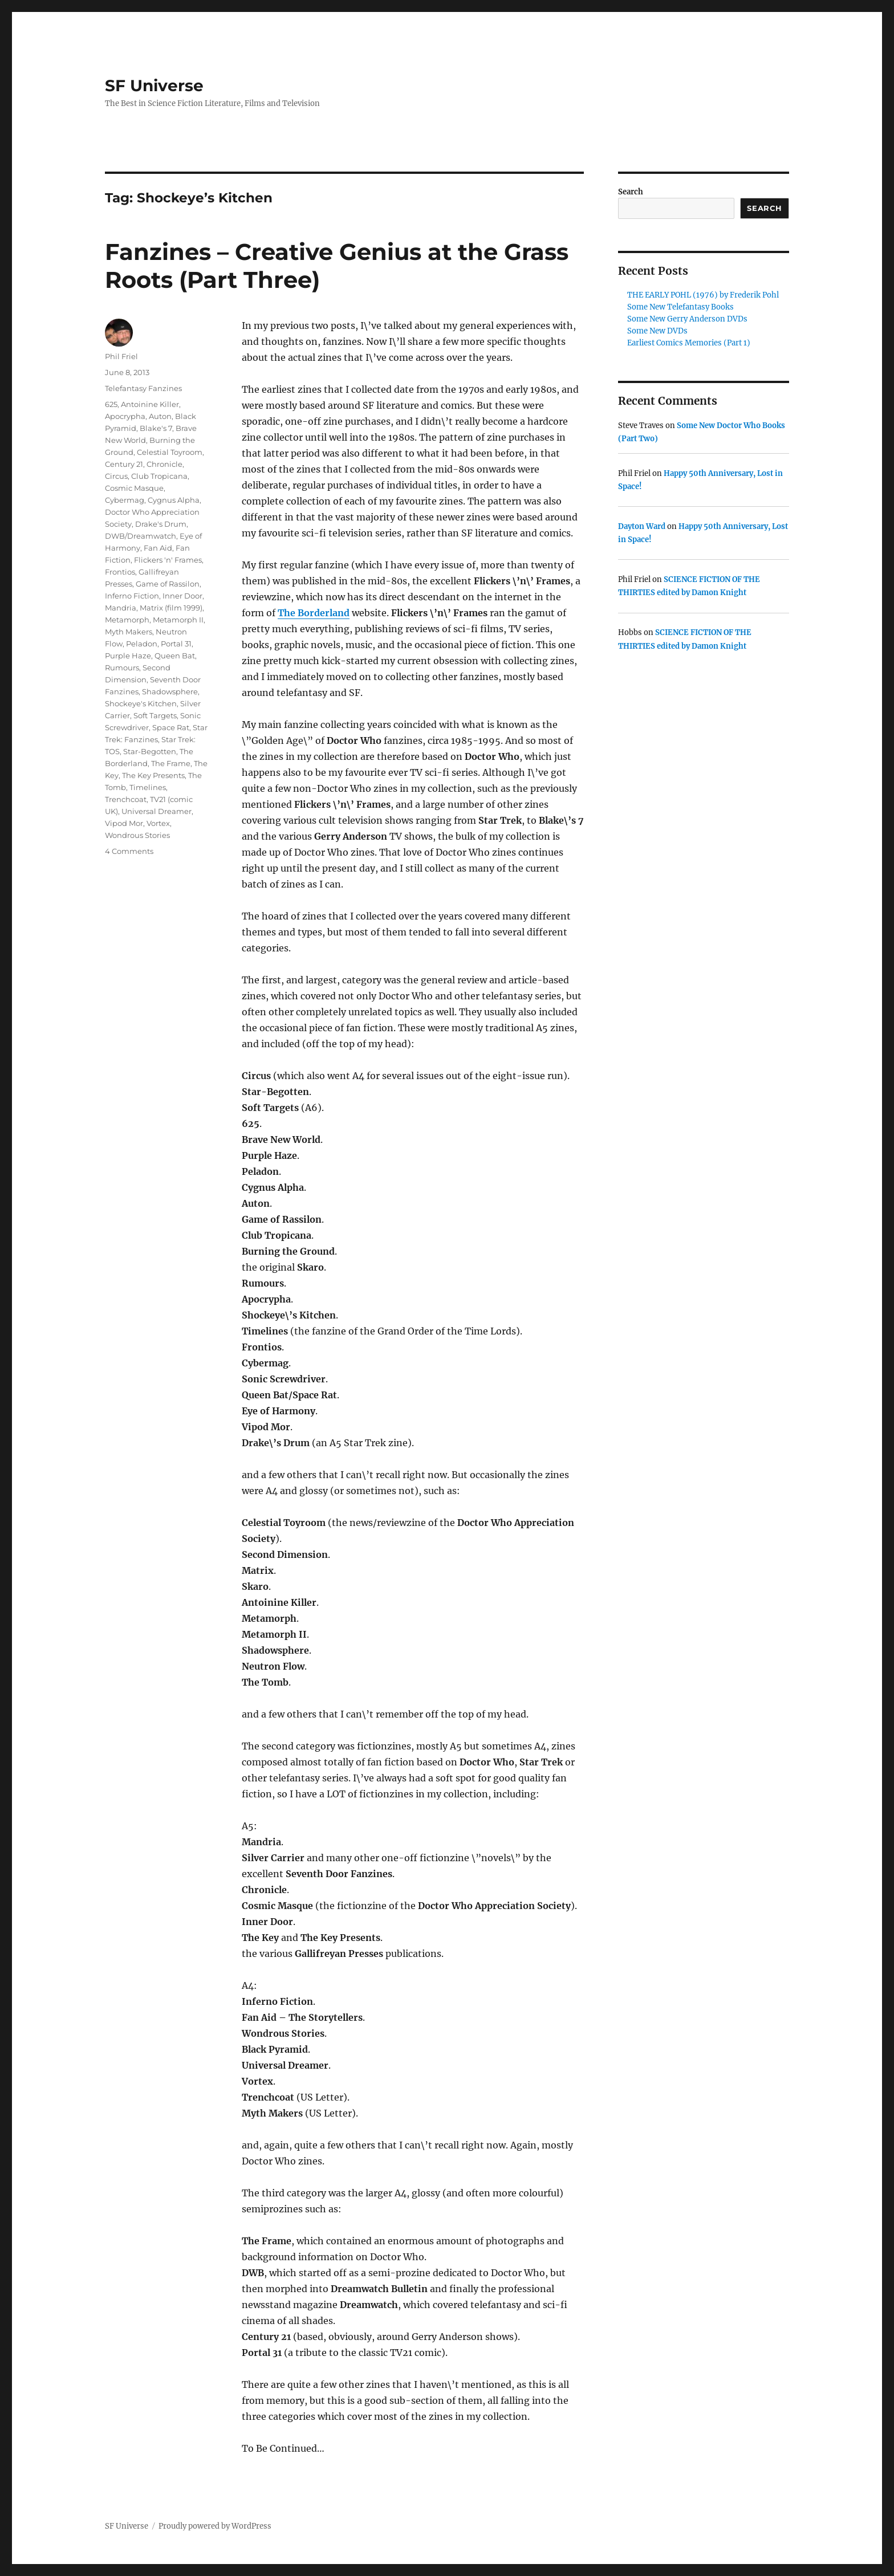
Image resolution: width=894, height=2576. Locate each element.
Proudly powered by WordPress (215, 2526)
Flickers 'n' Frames (168, 559)
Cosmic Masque (134, 488)
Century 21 (124, 464)
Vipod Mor (124, 823)
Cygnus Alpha (174, 499)
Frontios (120, 571)
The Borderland (314, 612)
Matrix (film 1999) (171, 607)
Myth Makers (128, 631)
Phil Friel (121, 356)
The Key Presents (153, 775)
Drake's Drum (160, 523)
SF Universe (154, 85)
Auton (160, 416)
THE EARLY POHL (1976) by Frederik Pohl (703, 295)
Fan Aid (158, 547)
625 (111, 404)
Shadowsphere (170, 691)
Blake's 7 (156, 428)
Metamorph (127, 619)
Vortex (158, 823)
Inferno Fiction (132, 595)
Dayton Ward (641, 526)
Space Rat (170, 727)
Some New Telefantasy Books (680, 307)
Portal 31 (176, 643)
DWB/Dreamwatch (140, 535)
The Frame (170, 763)
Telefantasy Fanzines (143, 388)
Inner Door (182, 595)
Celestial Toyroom (169, 452)
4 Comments (129, 851)
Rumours (122, 667)
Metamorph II (178, 619)
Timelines (147, 787)
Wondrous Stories (137, 835)
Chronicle (164, 464)
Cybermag (124, 499)
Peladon (141, 643)
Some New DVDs (657, 331)
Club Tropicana (159, 476)
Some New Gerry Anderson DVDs (687, 319)
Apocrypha (125, 416)
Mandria (120, 607)
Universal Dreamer (156, 811)
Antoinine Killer (150, 404)
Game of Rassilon (168, 583)
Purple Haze (128, 655)
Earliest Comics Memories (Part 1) (688, 343)
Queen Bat (175, 655)
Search (630, 192)
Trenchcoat (126, 799)
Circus (116, 476)
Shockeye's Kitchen (141, 703)
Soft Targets (155, 715)
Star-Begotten (149, 751)
